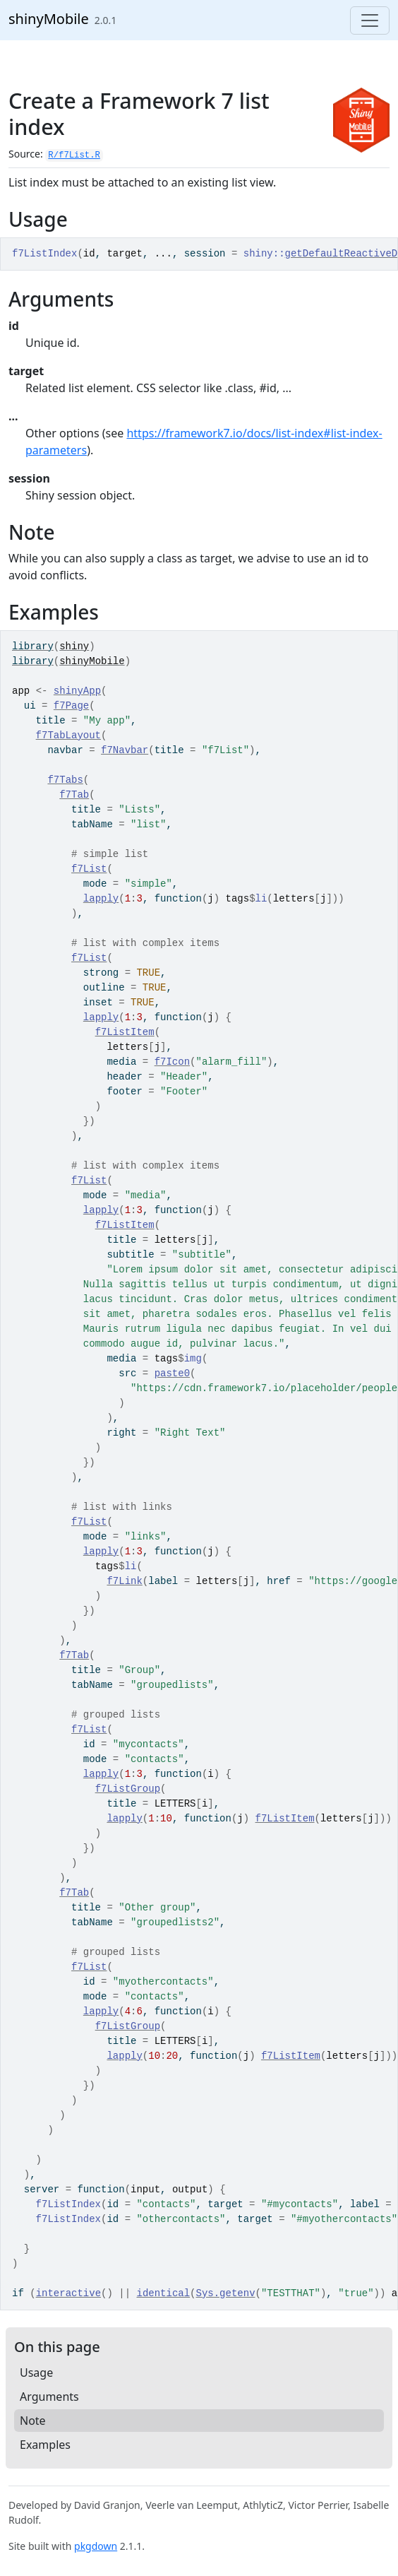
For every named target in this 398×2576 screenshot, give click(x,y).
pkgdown (95, 2546)
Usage (36, 2372)
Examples (45, 2444)
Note (33, 2420)
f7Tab (74, 794)
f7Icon (172, 1062)
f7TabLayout (68, 735)
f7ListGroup (127, 1789)
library (33, 646)
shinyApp (77, 691)
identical (163, 2293)
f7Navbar (124, 750)
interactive (68, 2293)
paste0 (172, 1373)
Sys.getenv (225, 2293)
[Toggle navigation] (370, 20)
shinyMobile (48, 18)
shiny (74, 646)
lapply (101, 898)
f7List (89, 869)
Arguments (49, 2396)
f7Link (124, 1581)
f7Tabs (65, 780)
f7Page (71, 705)
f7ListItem (125, 1032)
